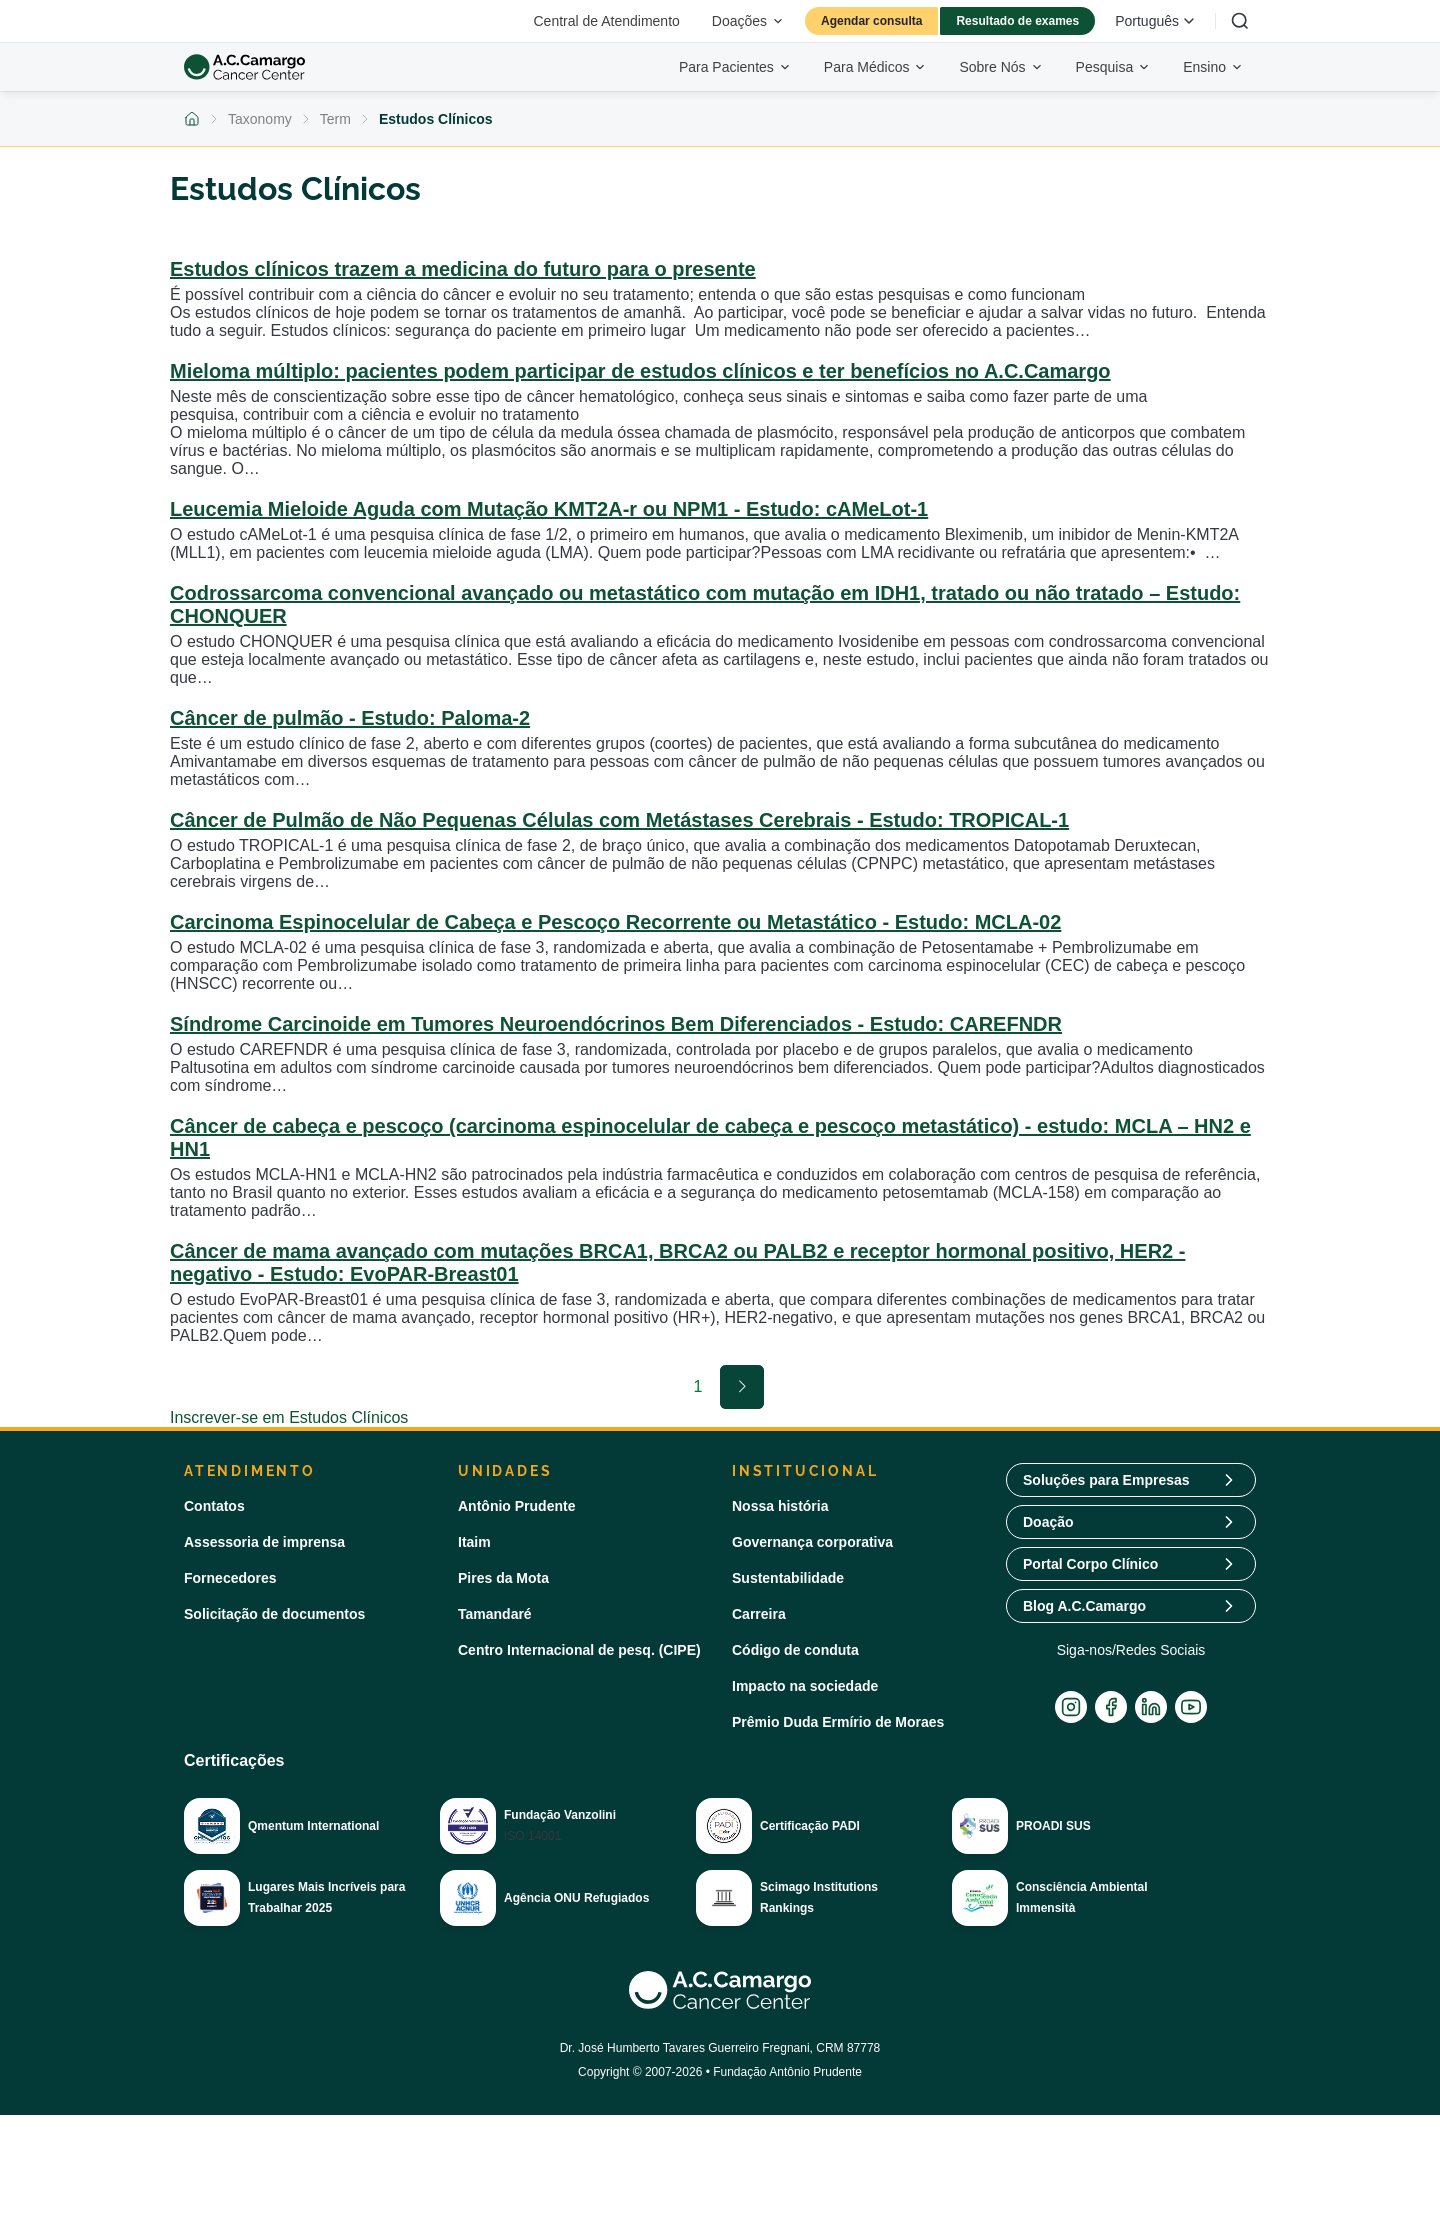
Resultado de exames (1017, 21)
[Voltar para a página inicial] (192, 119)
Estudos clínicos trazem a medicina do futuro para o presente (463, 269)
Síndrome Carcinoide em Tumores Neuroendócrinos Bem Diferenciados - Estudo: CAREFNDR (616, 1024)
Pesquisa (1114, 67)
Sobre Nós (1001, 67)
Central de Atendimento (607, 21)
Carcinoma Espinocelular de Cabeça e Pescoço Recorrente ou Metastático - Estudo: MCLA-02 (615, 922)
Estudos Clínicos (436, 119)
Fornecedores (230, 1578)
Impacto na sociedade (805, 1686)
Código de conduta (795, 1650)
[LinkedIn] (1151, 1707)
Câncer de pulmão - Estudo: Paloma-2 (350, 718)
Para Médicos (876, 67)
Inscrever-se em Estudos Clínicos (289, 1417)
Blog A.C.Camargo (1084, 1606)
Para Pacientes (735, 67)
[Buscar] (1240, 21)
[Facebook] (1111, 1707)
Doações (748, 21)
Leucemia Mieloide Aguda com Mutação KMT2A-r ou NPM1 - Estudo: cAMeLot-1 (549, 509)
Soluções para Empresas (1106, 1480)
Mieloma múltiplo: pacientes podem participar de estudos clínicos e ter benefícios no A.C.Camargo (640, 371)
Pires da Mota (503, 1578)
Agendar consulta (871, 21)
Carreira (759, 1614)
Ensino (1213, 67)
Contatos (214, 1506)
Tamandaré (495, 1614)
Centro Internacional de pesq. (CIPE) (579, 1650)
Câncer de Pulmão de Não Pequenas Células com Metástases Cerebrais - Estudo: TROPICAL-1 (619, 820)
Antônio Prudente (516, 1506)
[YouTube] (1191, 1707)
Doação (1048, 1522)
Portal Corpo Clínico (1090, 1564)
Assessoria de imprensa (264, 1542)
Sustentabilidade (788, 1578)
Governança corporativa (812, 1542)
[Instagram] (1071, 1707)
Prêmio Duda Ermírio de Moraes (838, 1722)
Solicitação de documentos (274, 1614)
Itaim (474, 1542)
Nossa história (780, 1506)
